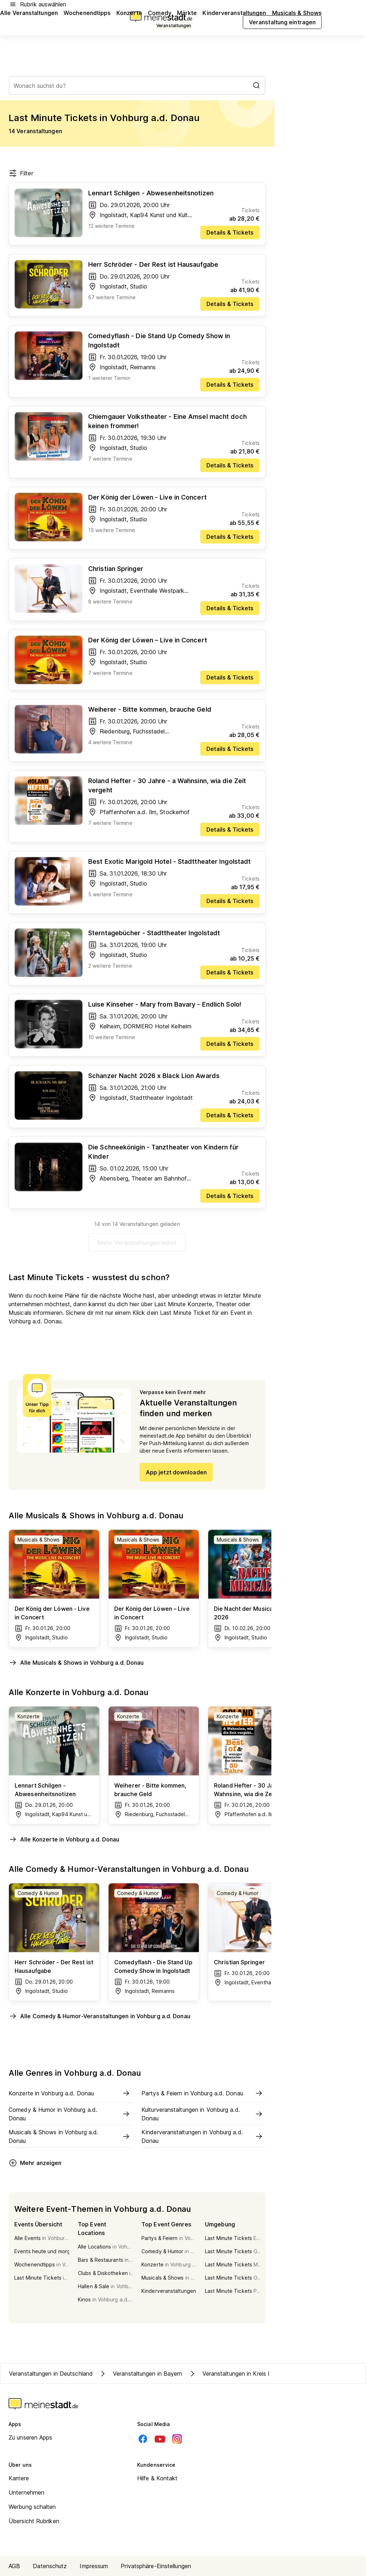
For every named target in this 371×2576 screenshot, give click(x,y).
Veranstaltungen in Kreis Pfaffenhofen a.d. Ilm (256, 2373)
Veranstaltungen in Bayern (140, 2373)
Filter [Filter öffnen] (21, 173)
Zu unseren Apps (30, 2437)
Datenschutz (50, 2566)
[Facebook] (143, 2439)
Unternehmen (26, 2492)
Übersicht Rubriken (34, 2521)
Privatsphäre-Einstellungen (156, 2566)
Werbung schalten (32, 2506)
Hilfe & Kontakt (157, 2478)
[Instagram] (177, 2439)
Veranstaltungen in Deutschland (51, 2373)
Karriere (19, 2478)
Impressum (94, 2566)
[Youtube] (160, 2439)
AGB (14, 2566)
